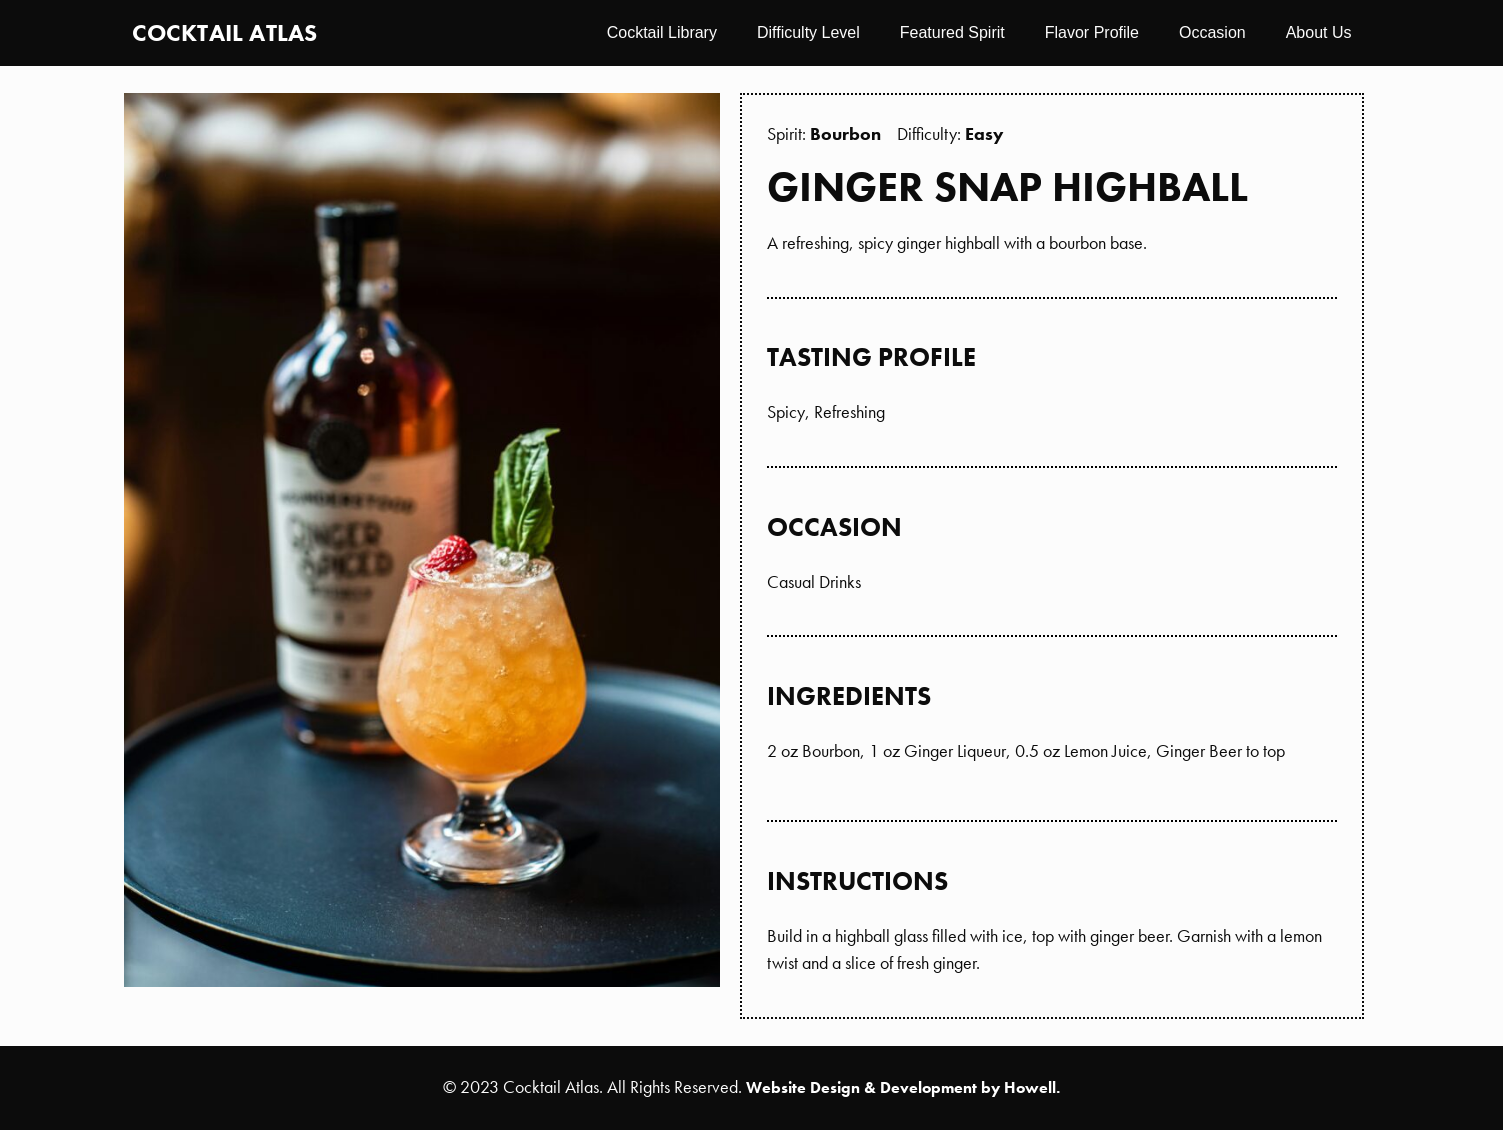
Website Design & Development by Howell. (903, 1087)
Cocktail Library (662, 32)
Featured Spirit (952, 32)
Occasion (1212, 32)
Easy (984, 133)
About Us (1319, 32)
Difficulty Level (808, 32)
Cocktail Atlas (225, 32)
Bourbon (845, 133)
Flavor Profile (1092, 32)
